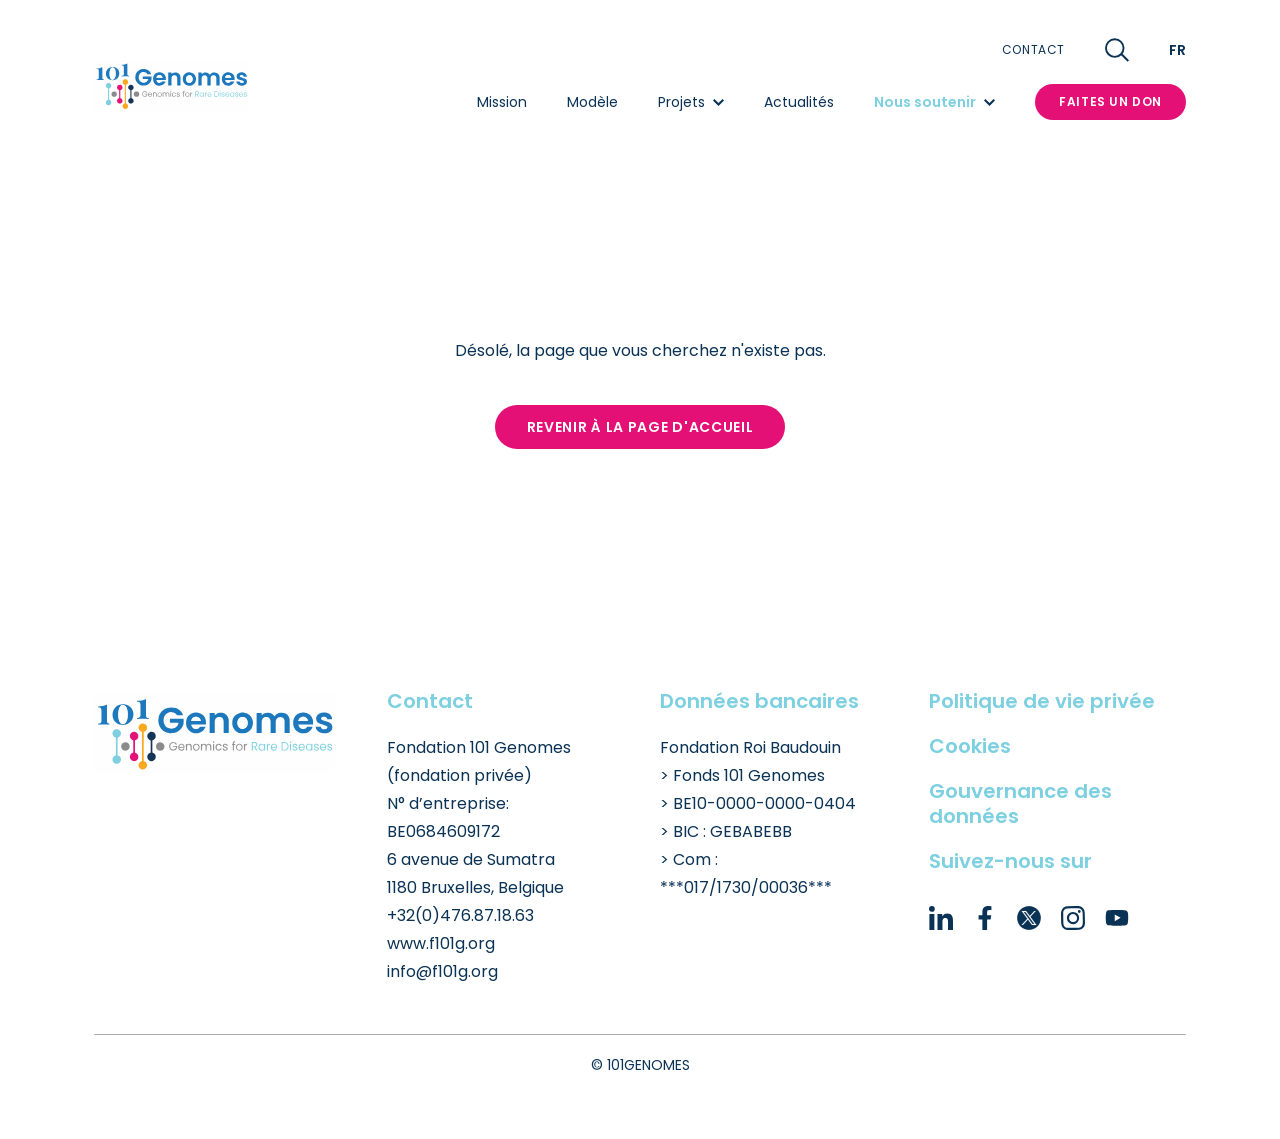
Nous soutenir (934, 102)
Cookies (970, 746)
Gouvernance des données (1020, 803)
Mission (502, 102)
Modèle (592, 102)
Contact (1033, 50)
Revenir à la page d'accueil (640, 427)
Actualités (799, 102)
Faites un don (1110, 101)
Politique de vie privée (1042, 701)
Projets (691, 102)
